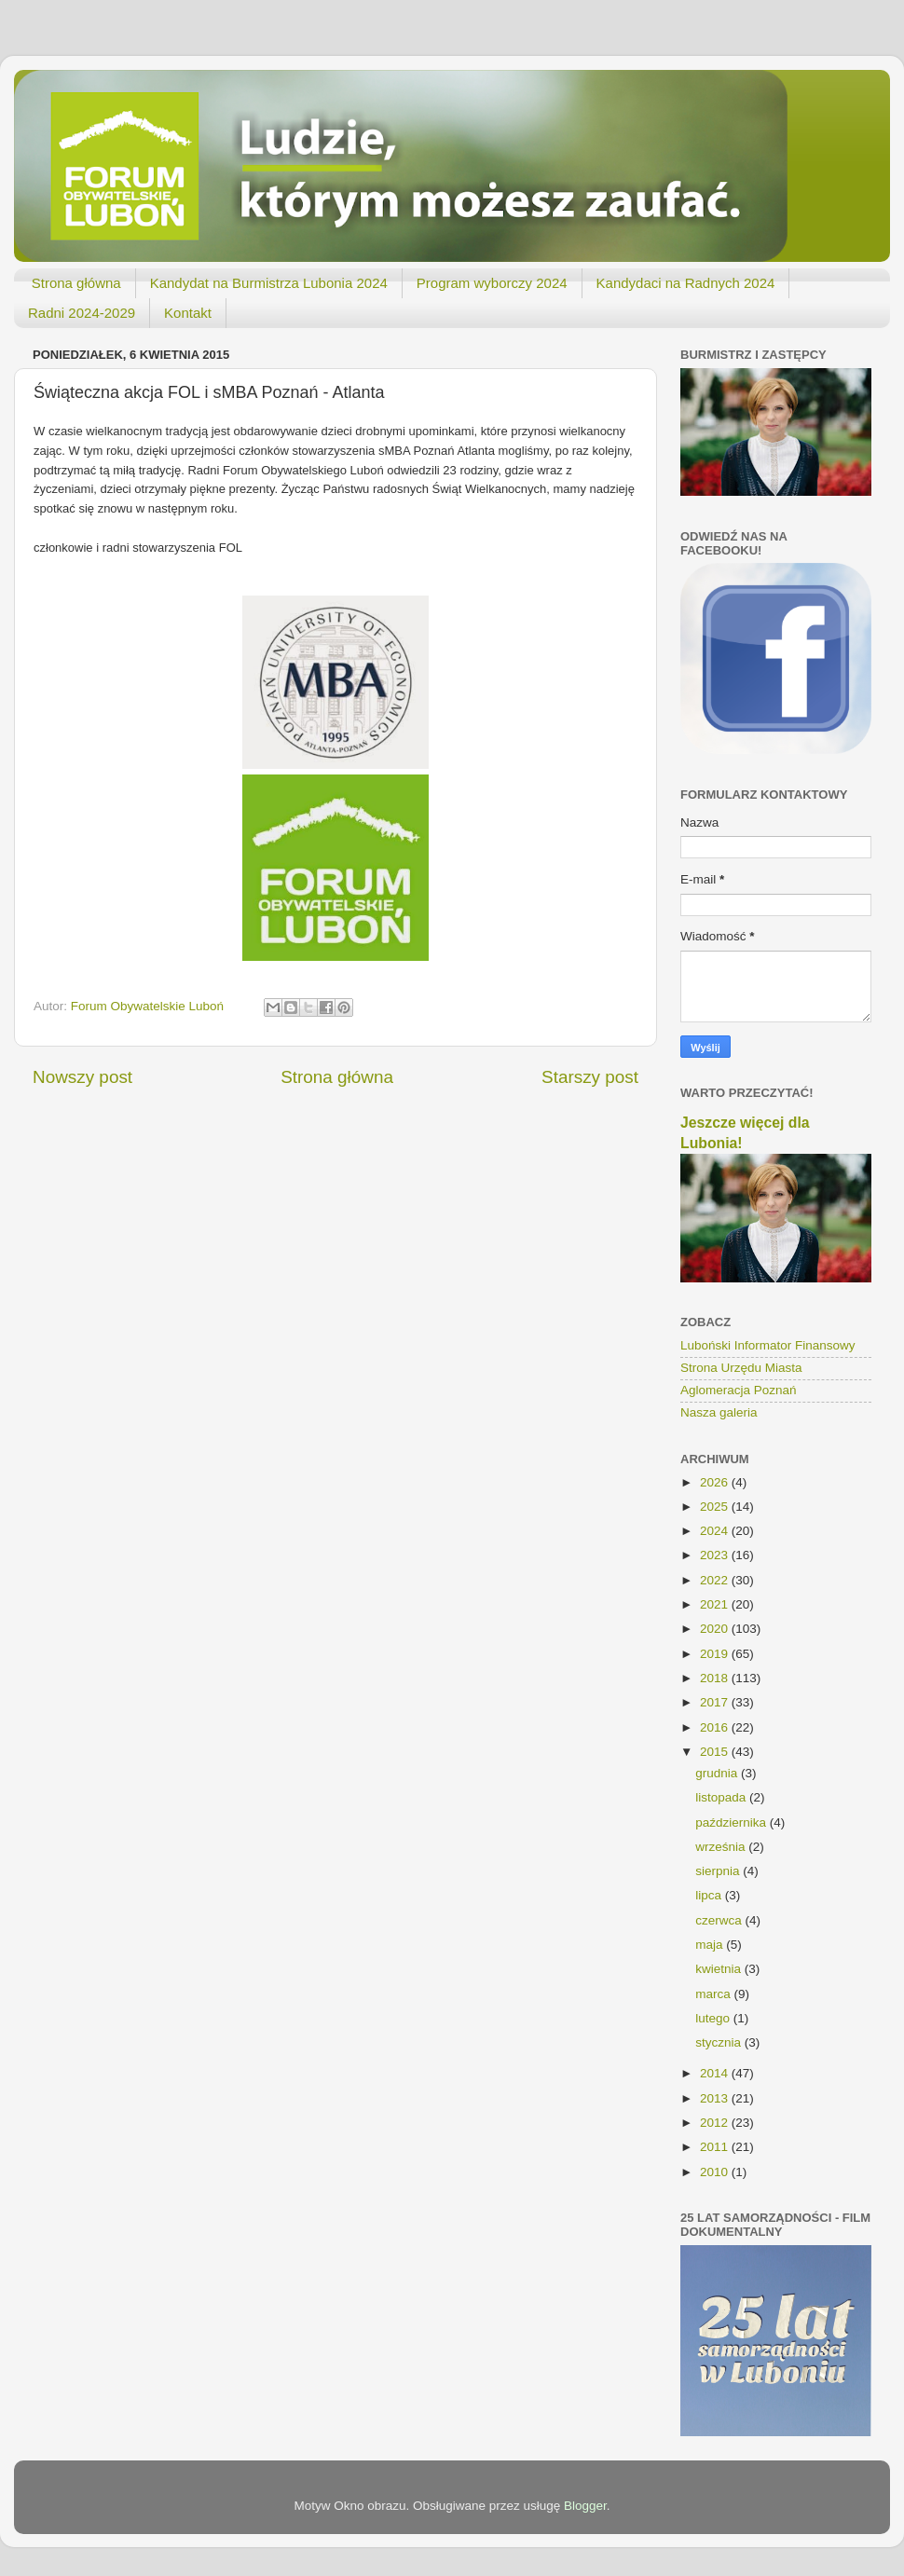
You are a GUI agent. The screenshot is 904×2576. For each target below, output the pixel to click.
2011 (716, 2147)
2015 (716, 1752)
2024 (716, 1531)
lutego (714, 2018)
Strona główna (76, 283)
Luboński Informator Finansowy (768, 1345)
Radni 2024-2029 (81, 313)
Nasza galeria (719, 1412)
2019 (716, 1654)
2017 (716, 1702)
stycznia (720, 2042)
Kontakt (188, 313)
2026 (716, 1482)
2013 (716, 2098)
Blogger (585, 2506)
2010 (716, 2172)
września (721, 1847)
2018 (716, 1678)
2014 (716, 2073)
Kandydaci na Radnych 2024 (685, 283)
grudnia (718, 1773)
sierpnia (719, 1871)
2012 (716, 2123)
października (732, 1822)
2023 (716, 1555)
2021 (716, 1604)
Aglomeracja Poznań (738, 1390)
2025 (716, 1507)
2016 (716, 1727)
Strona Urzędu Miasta (741, 1368)
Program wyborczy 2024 (492, 283)
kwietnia (720, 1969)
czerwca (720, 1920)
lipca (710, 1895)
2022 (716, 1580)
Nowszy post (82, 1077)
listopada (722, 1797)
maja (710, 1945)
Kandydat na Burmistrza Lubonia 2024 (269, 283)
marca (714, 1994)
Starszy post (589, 1077)
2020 (716, 1629)
